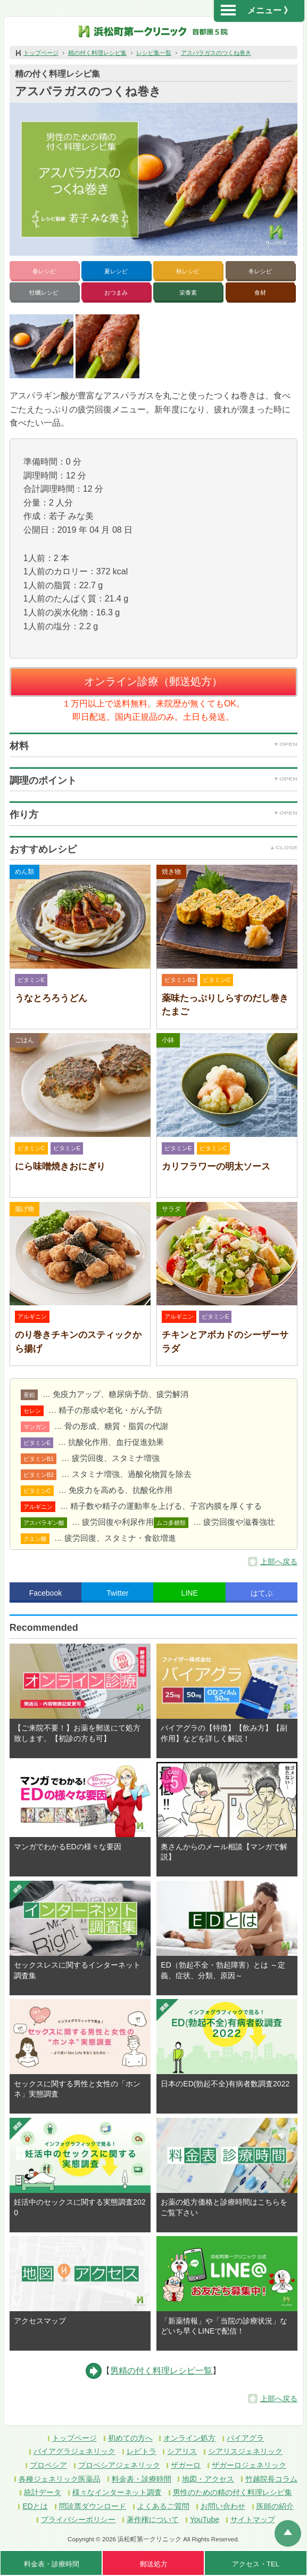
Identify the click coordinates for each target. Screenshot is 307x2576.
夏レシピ (116, 271)
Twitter (117, 1593)
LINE (189, 1593)
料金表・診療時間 (141, 2479)
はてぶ (262, 1593)
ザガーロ (186, 2465)
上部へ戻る (278, 1561)
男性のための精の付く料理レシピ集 (232, 2492)
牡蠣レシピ (44, 292)
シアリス (182, 2451)
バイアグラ (245, 2438)
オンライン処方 (189, 2438)
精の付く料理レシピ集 (97, 53)
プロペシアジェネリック (119, 2465)
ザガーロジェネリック (249, 2465)
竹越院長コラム (271, 2479)
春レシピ (44, 271)
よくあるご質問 (163, 2506)
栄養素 (188, 292)
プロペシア (48, 2465)
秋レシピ (188, 271)
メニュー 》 (256, 10)
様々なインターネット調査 (117, 2492)
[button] (41, 346)
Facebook (45, 1593)
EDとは (34, 2506)
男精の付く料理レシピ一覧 (161, 2370)
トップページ (41, 53)
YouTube (204, 2519)
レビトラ (141, 2451)
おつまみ (116, 292)
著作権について (153, 2519)
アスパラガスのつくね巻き (216, 53)
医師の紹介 (275, 2506)
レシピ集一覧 (153, 53)
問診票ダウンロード (92, 2506)
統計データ (42, 2492)
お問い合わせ (223, 2506)
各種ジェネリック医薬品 (60, 2479)
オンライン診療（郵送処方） (153, 681)
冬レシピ (260, 271)
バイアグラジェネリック (74, 2451)
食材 (260, 292)
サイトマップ (252, 2519)
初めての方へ (130, 2438)
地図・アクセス (208, 2479)
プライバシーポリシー (78, 2519)
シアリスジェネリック (245, 2451)
